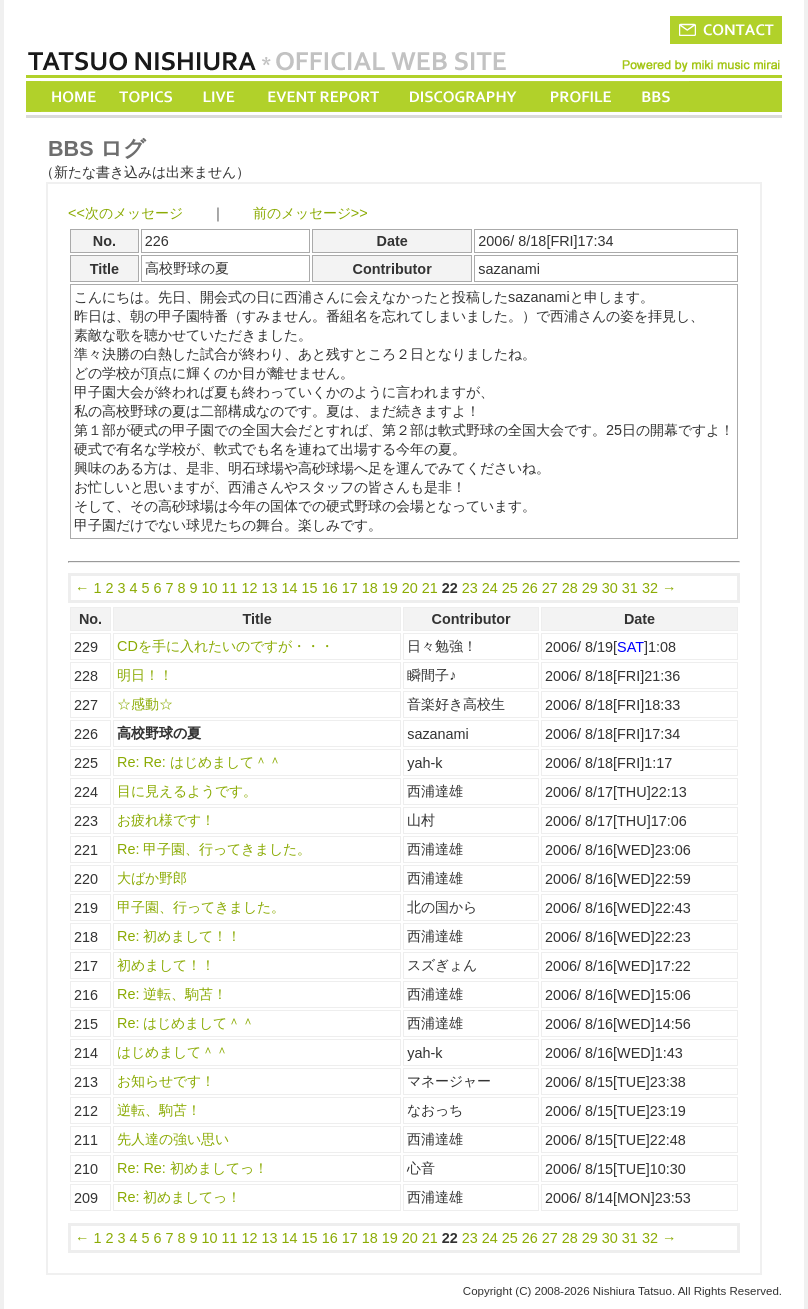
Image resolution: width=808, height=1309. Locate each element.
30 (610, 588)
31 (630, 588)
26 (530, 588)
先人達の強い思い (173, 1139)
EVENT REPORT (322, 96)
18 (370, 588)
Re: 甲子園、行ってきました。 (214, 849)
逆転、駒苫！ (159, 1110)
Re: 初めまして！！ (179, 936)
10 (210, 588)
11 (230, 588)
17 (350, 588)
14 (290, 588)
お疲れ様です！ (166, 820)
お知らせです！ (166, 1081)
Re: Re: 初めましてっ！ (192, 1168)
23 (470, 588)
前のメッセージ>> (310, 213)
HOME (74, 96)
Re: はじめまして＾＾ (186, 1023)
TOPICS (147, 96)
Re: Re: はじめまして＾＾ (199, 762)
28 (570, 588)
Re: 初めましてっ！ (179, 1197)
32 (650, 588)
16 (330, 588)
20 (410, 588)
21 (430, 588)
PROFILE (579, 96)
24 (490, 588)
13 (270, 588)
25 (510, 588)
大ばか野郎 (152, 878)
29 (590, 588)
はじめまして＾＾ (173, 1052)
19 (390, 588)
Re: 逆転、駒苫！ (172, 994)
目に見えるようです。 (187, 791)
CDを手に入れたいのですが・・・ (225, 646)
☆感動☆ (145, 704)
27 (550, 588)
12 (250, 588)
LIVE (220, 96)
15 (310, 588)
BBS (657, 96)
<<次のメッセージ (125, 213)
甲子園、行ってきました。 (201, 907)
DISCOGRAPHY (462, 96)
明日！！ (145, 675)
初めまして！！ (166, 965)
